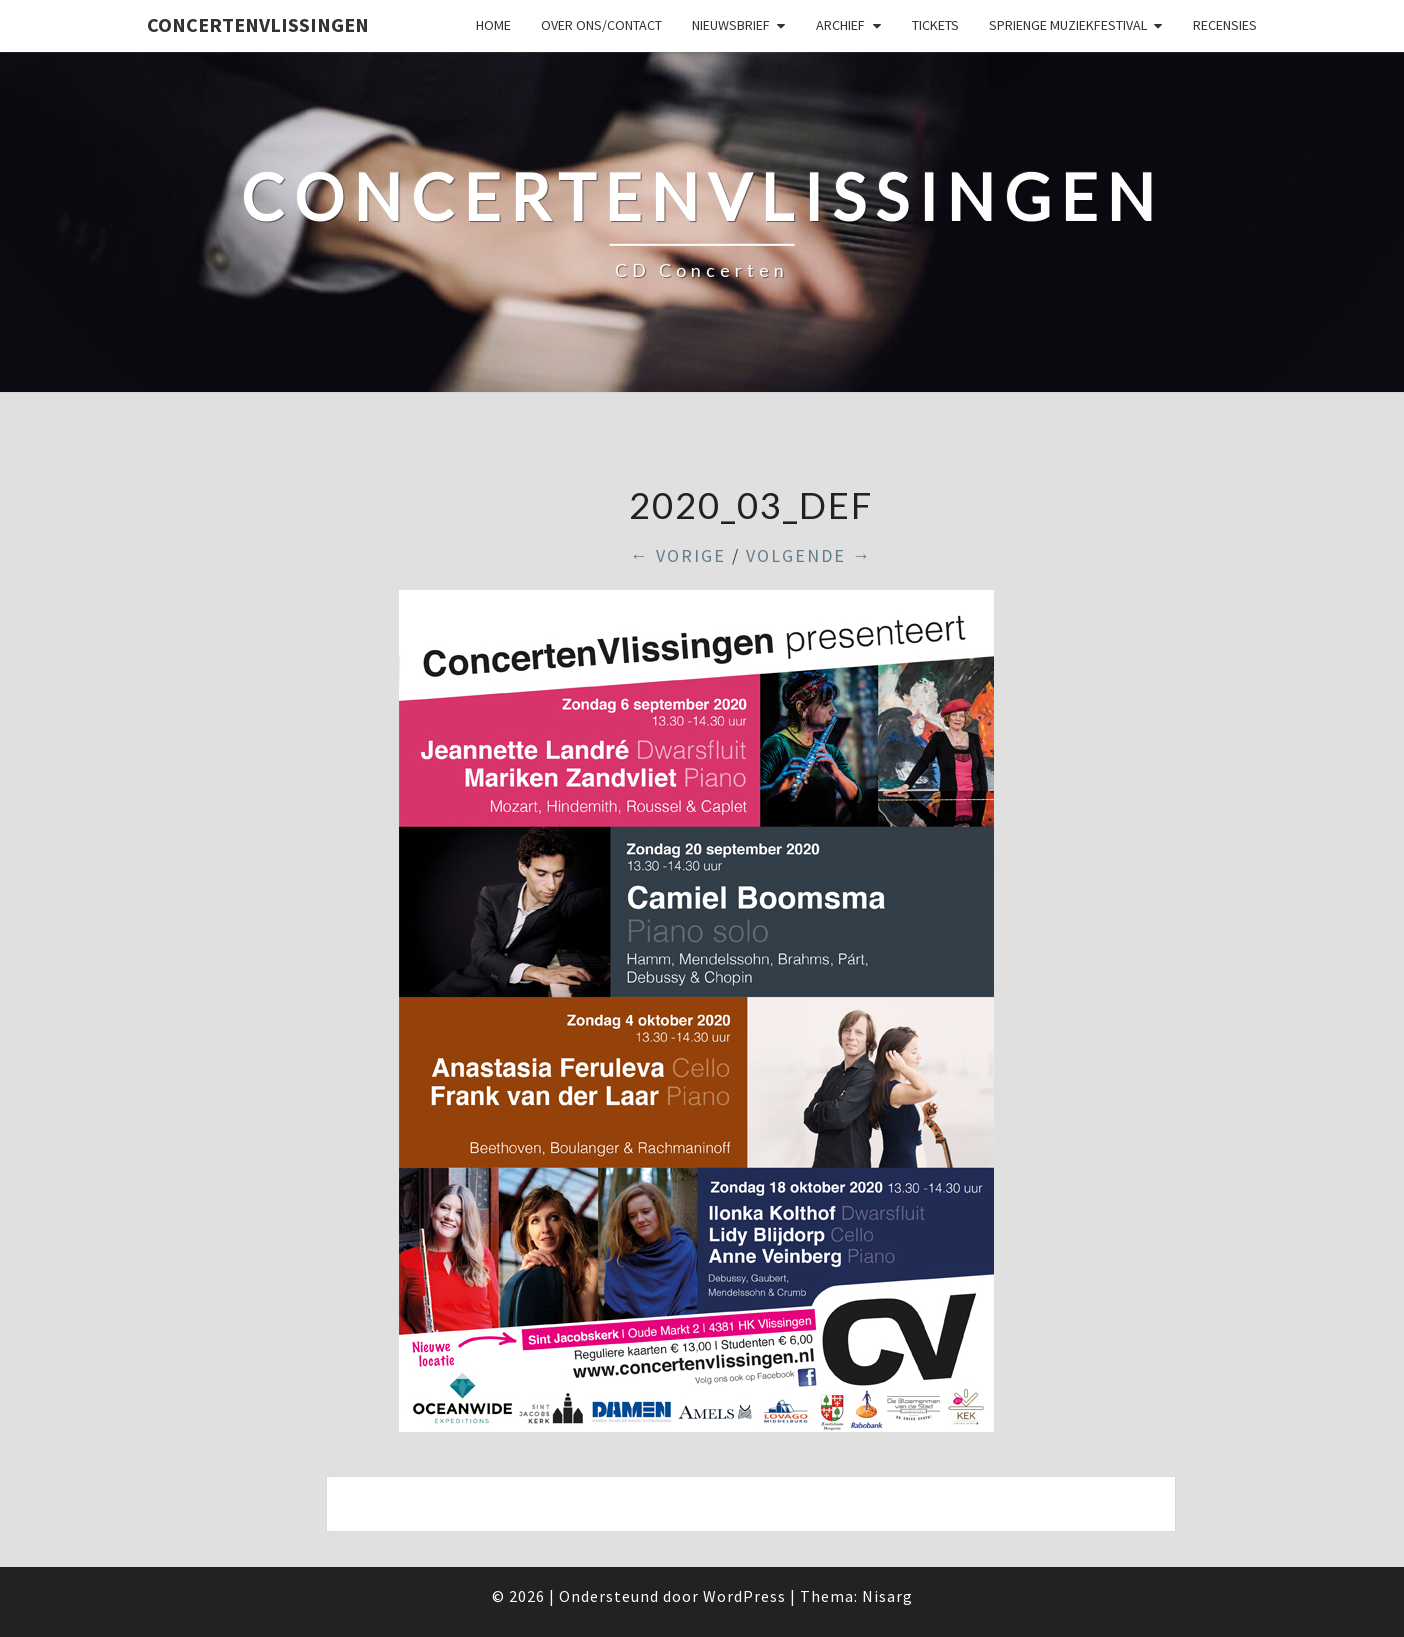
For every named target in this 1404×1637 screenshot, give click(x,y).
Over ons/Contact (601, 25)
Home (493, 25)
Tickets (935, 25)
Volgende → (809, 555)
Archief (840, 25)
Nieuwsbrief (731, 25)
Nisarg (887, 1596)
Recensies (1225, 25)
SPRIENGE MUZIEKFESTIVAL (1068, 25)
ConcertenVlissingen (258, 24)
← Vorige (678, 555)
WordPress (744, 1596)
